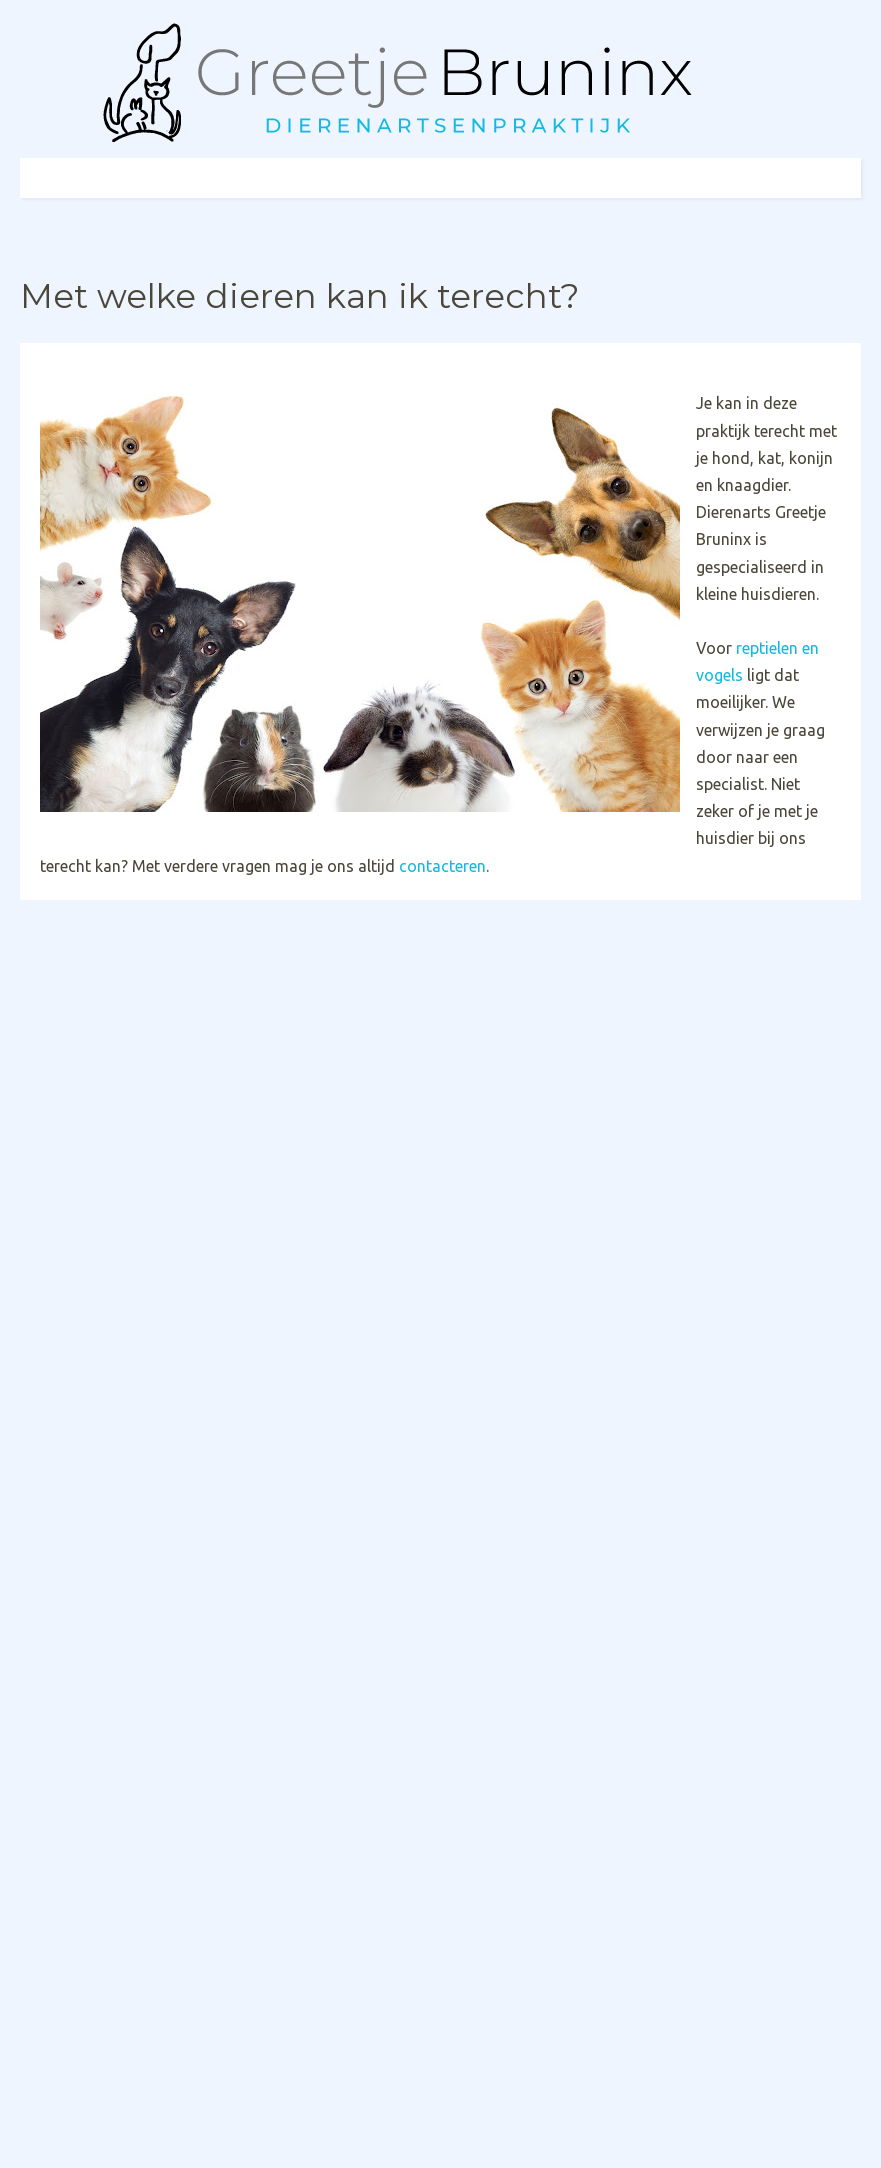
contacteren (442, 866)
